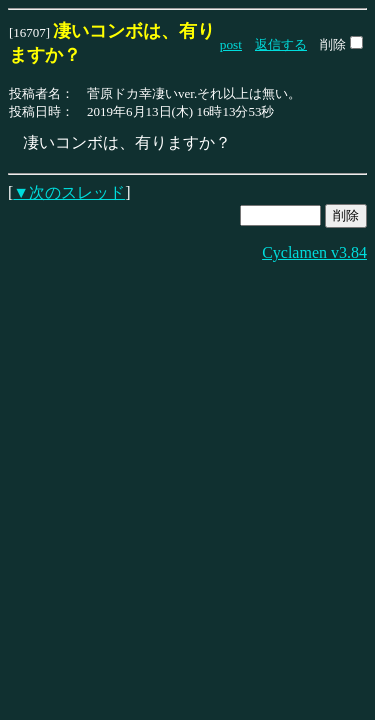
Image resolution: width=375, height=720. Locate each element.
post (231, 44)
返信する (281, 44)
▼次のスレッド (69, 192)
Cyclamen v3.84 (314, 252)
